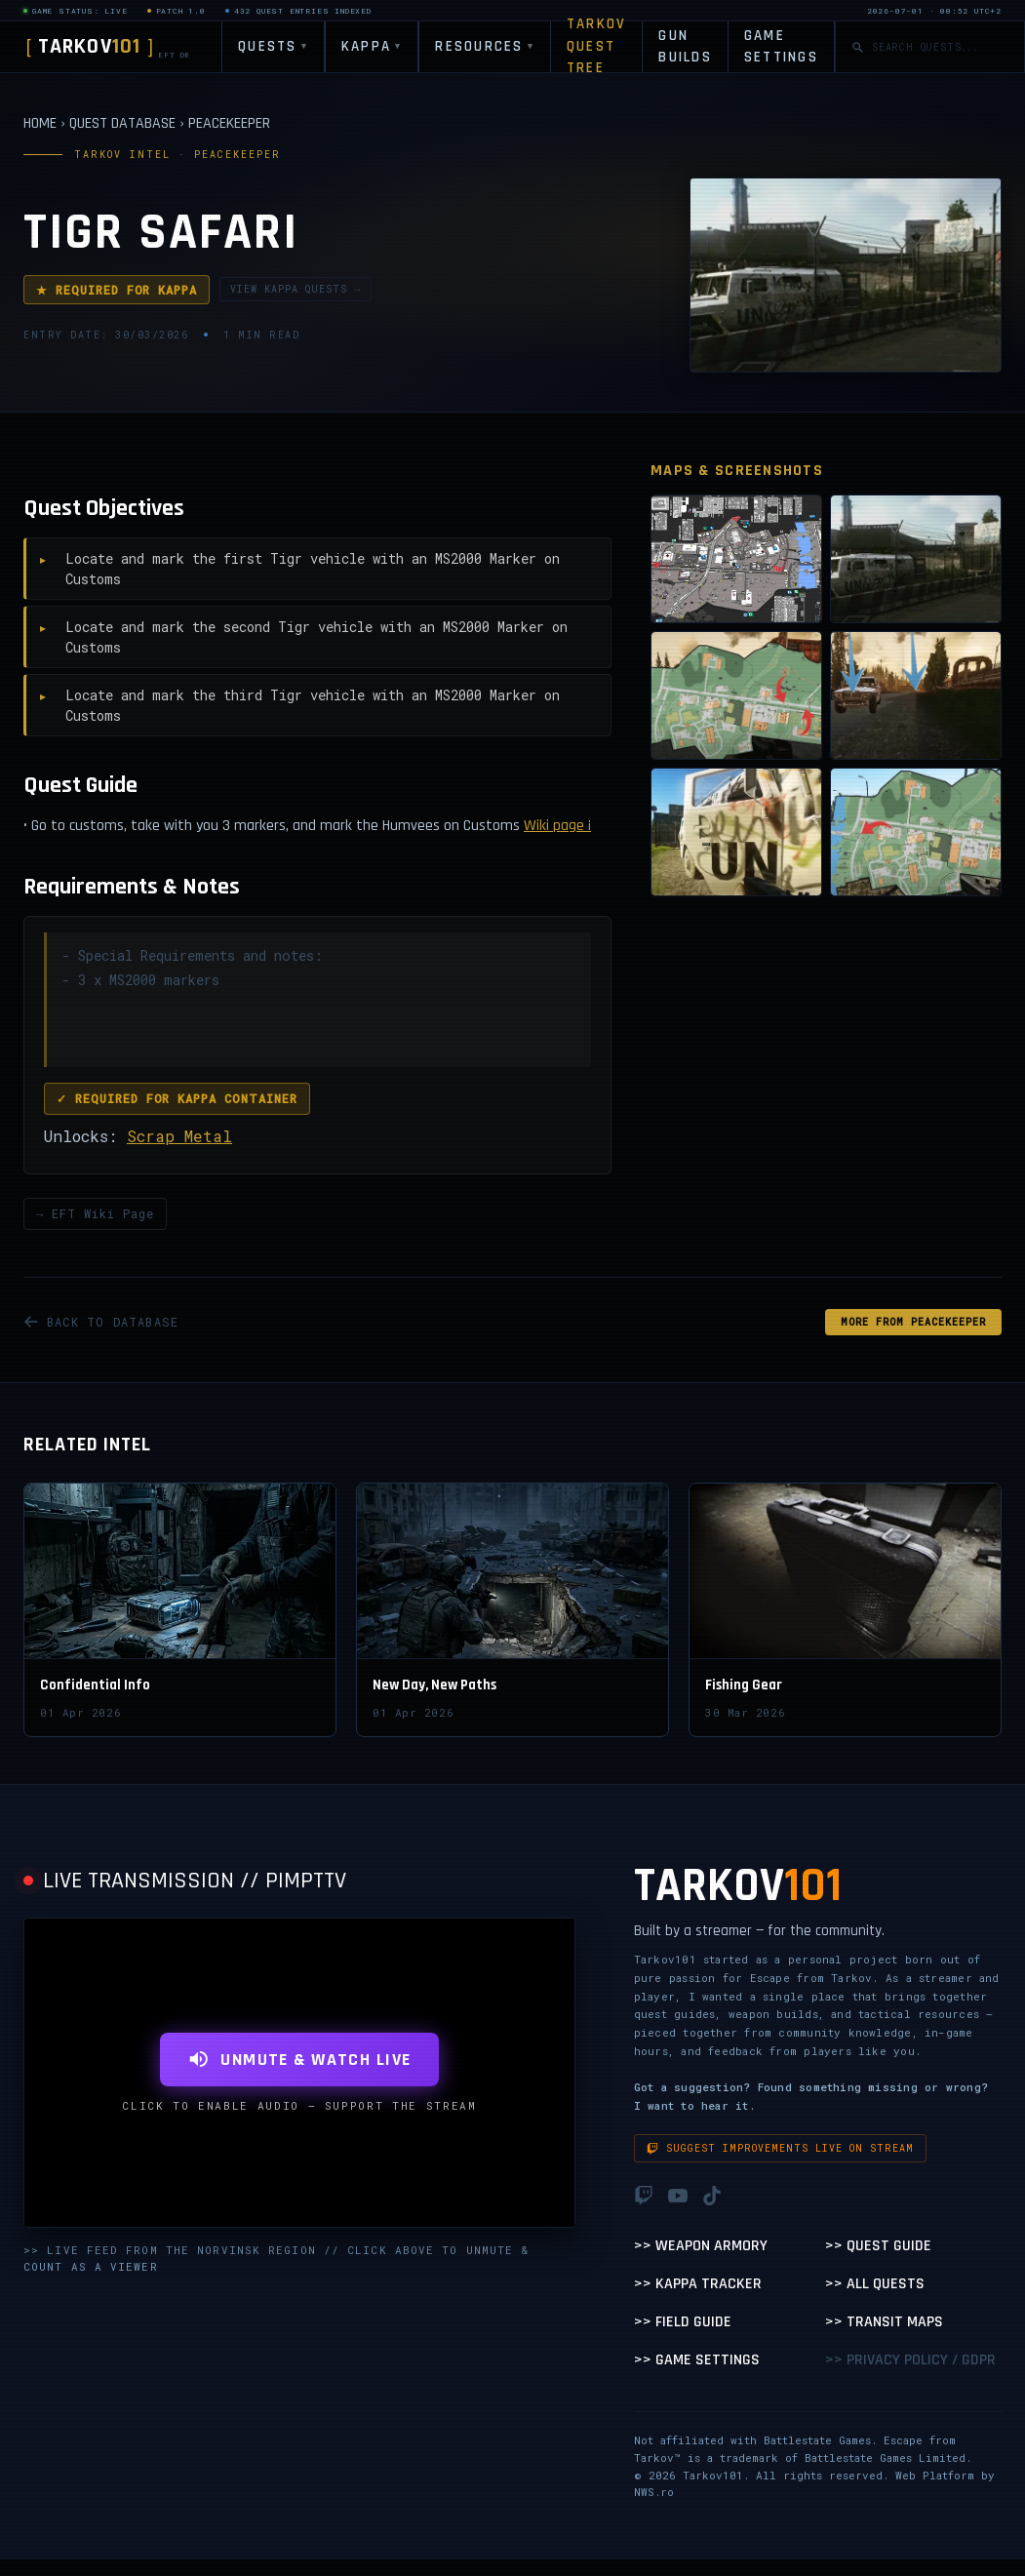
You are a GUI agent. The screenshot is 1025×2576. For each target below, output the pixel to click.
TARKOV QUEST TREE (597, 46)
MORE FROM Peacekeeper (913, 1322)
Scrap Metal (179, 1136)
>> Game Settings (697, 2360)
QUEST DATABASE (122, 123)
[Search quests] (940, 47)
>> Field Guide (682, 2322)
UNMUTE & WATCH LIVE (299, 2059)
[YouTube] (678, 2195)
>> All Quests (875, 2284)
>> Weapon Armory (701, 2246)
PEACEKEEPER (229, 123)
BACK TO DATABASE (100, 1321)
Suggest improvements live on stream (780, 2148)
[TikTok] (712, 2195)
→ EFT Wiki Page (95, 1213)
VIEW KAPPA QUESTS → (295, 289)
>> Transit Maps (884, 2322)
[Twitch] (643, 2195)
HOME (40, 123)
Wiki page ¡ (557, 825)
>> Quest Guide (878, 2246)
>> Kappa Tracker (698, 2284)
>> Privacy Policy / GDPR (910, 2360)
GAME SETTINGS (781, 46)
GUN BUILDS (685, 46)
